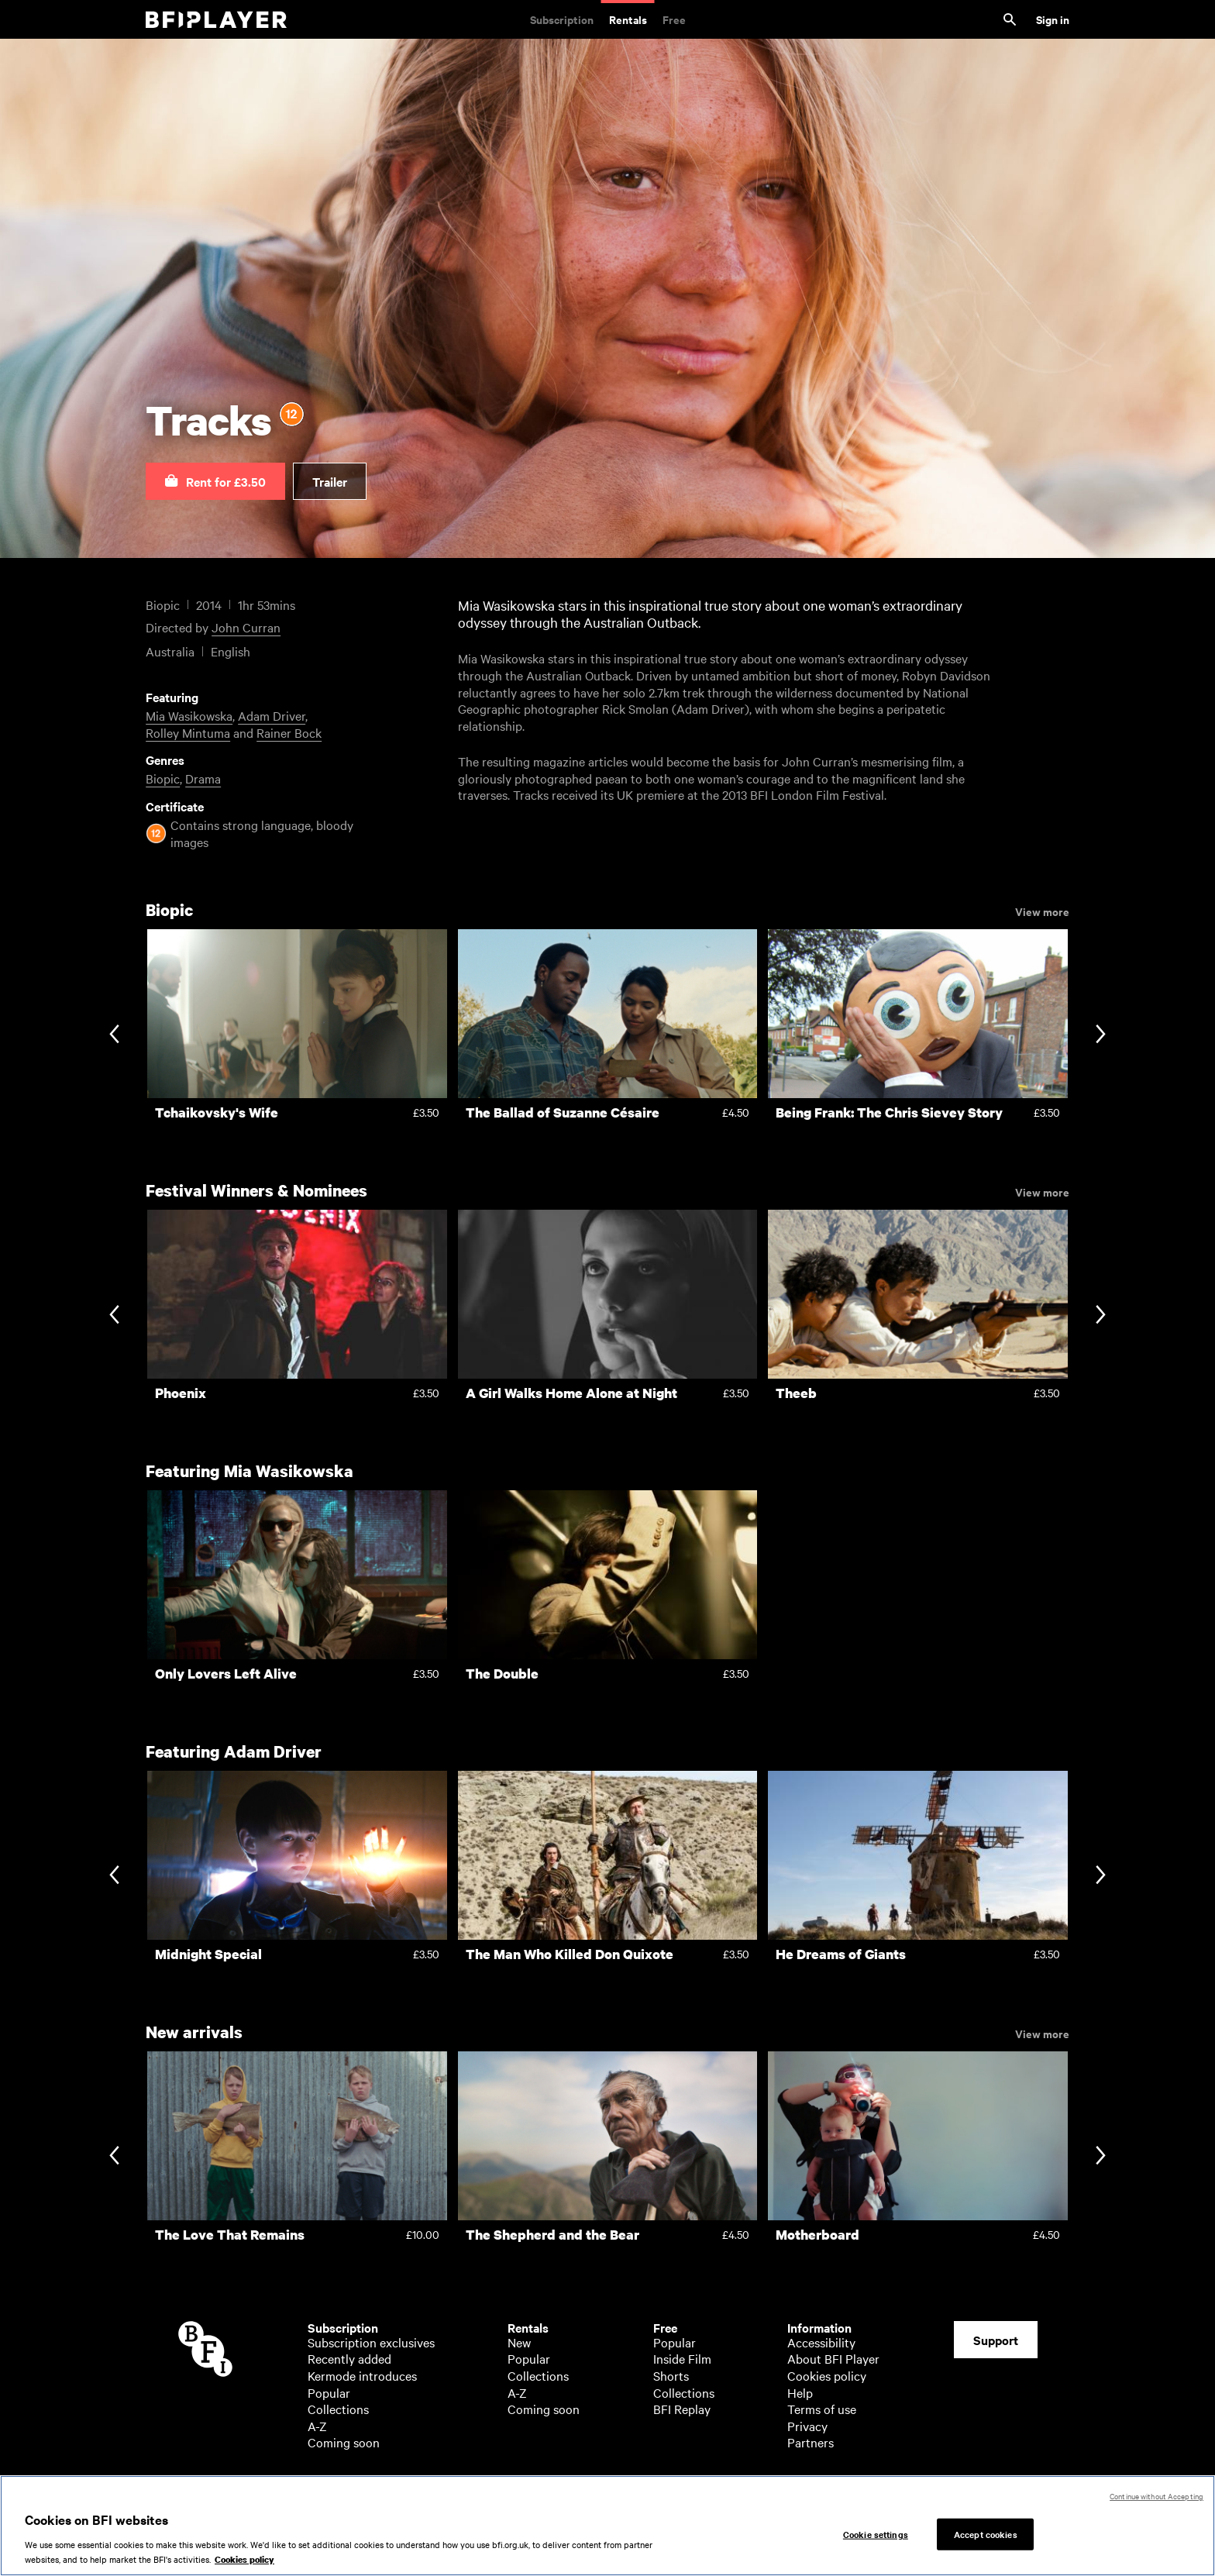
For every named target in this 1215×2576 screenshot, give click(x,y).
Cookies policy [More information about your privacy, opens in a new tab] (244, 2560)
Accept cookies (985, 2534)
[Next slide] (1100, 1035)
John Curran (246, 626)
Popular (329, 2392)
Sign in (1052, 19)
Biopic (163, 778)
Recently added (349, 2358)
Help (800, 2392)
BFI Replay (682, 2408)
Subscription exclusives (371, 2341)
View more (1042, 910)
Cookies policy (826, 2375)
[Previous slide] (114, 1035)
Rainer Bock (289, 732)
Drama (203, 778)
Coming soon (344, 2441)
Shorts (671, 2375)
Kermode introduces (362, 2375)
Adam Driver (271, 715)
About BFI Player (833, 2358)
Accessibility (821, 2341)
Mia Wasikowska (189, 715)
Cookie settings (875, 2534)
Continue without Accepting (1156, 2496)
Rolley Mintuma (188, 732)
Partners (810, 2441)
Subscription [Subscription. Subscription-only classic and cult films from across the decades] (562, 19)
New (519, 2341)
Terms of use (821, 2408)
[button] (215, 481)
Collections (338, 2408)
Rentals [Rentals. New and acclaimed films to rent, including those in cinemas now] (628, 19)
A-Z (317, 2425)
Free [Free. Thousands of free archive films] (674, 19)
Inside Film (682, 2358)
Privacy (807, 2425)
